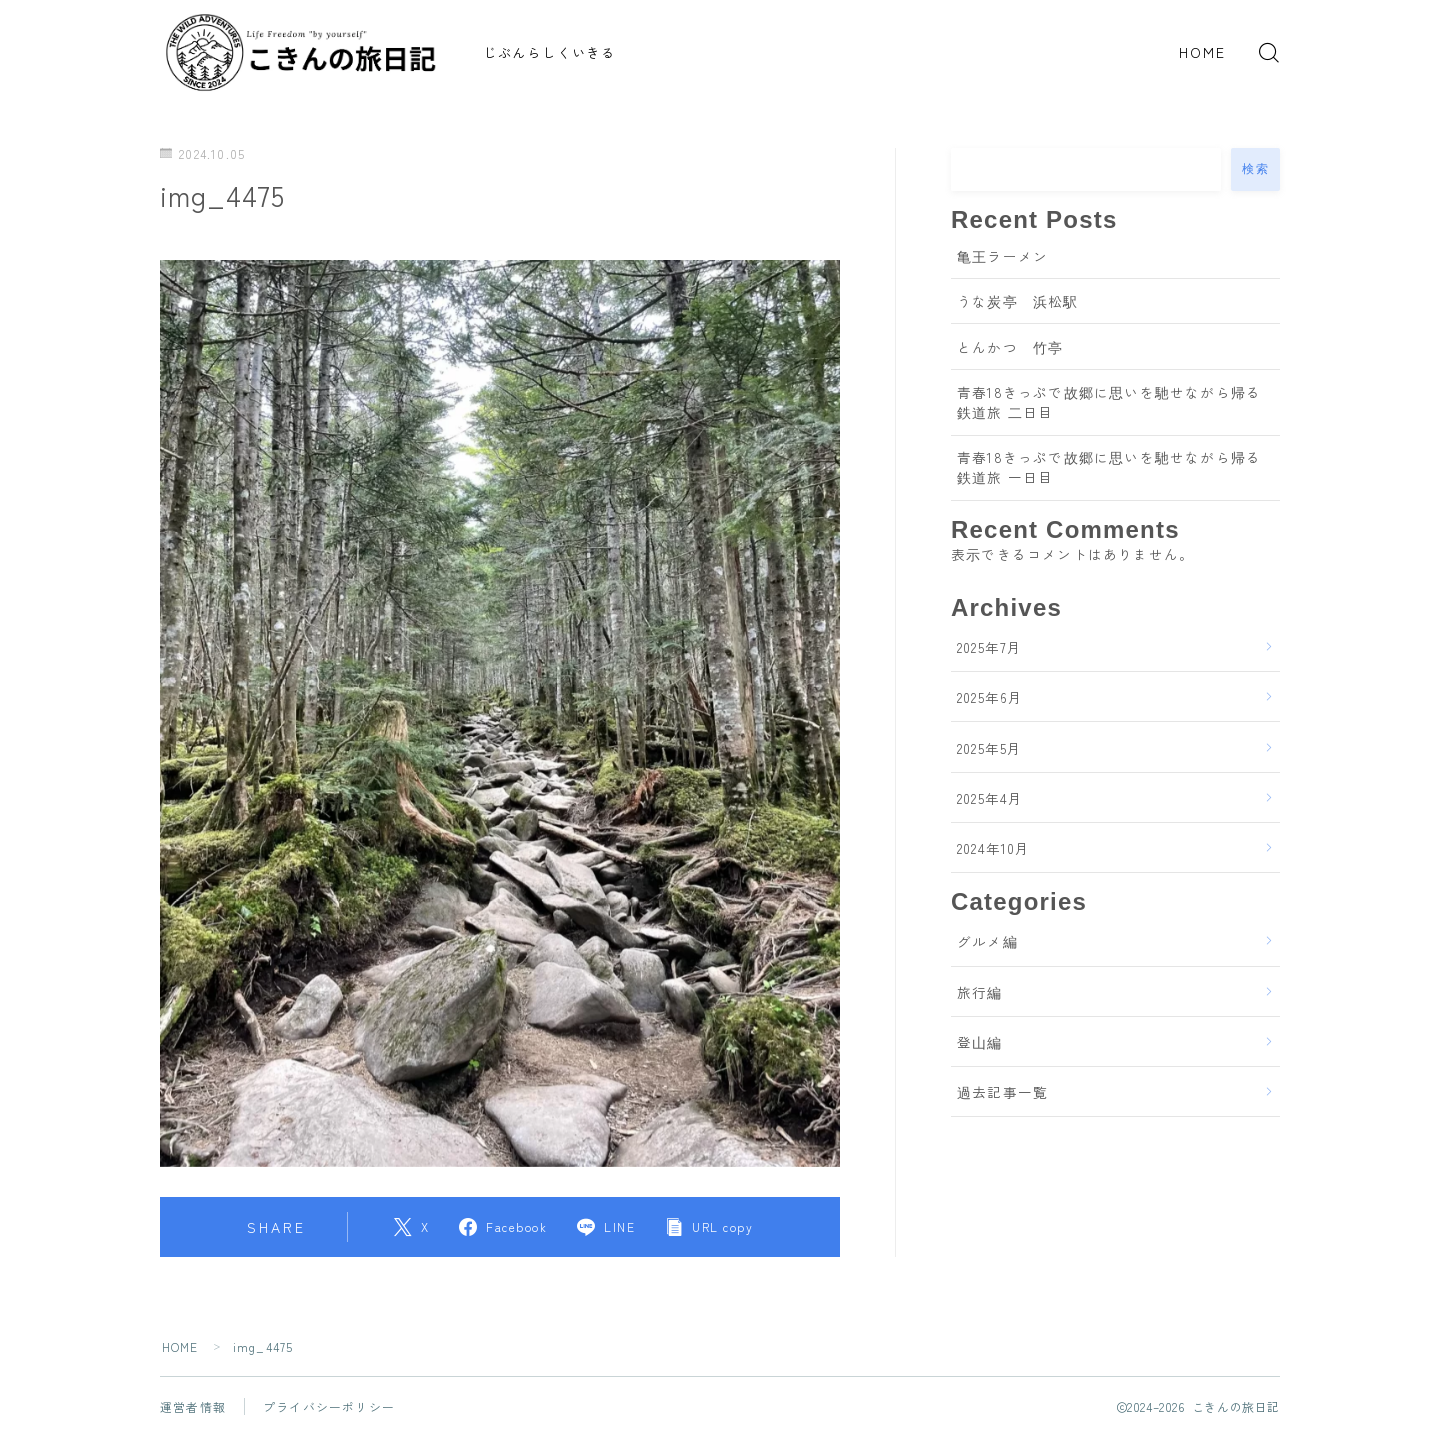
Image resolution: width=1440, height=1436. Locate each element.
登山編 (980, 1042)
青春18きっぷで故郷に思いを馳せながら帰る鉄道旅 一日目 (1109, 467)
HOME (1202, 52)
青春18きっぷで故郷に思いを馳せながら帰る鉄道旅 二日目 (1109, 402)
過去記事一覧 (1002, 1092)
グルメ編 (987, 941)
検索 (1255, 169)
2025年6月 (990, 697)
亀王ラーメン (1002, 256)
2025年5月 (989, 748)
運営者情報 (193, 1406)
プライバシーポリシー (329, 1406)
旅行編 (980, 992)
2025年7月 (989, 647)
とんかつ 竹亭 (1010, 347)
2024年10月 (994, 848)
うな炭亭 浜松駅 (1018, 301)
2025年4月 (990, 798)
